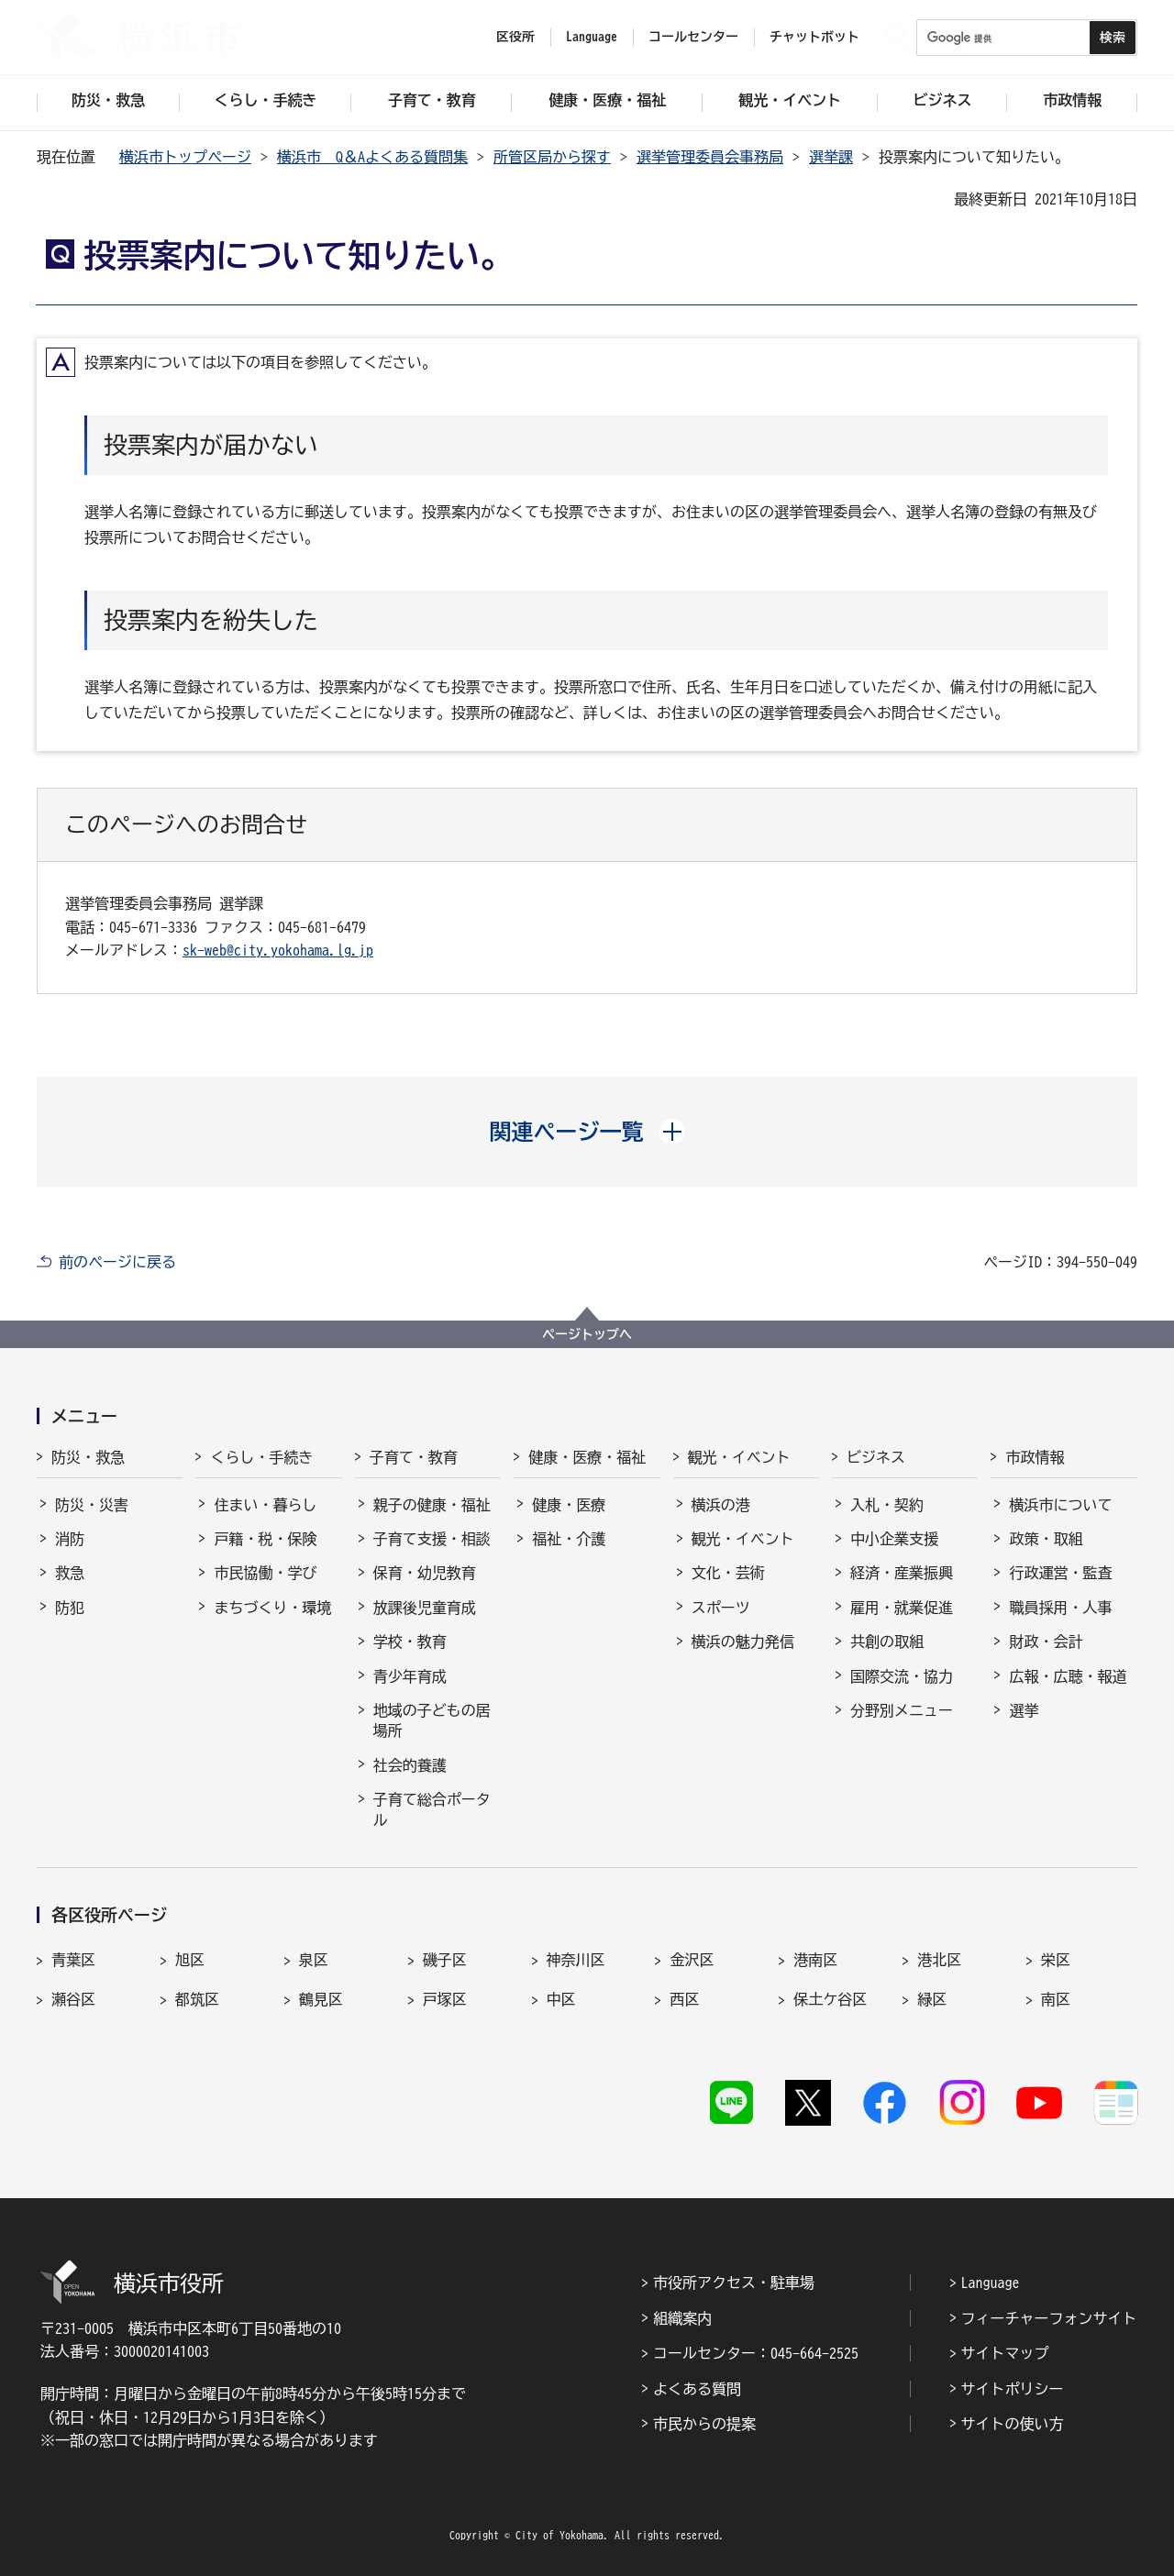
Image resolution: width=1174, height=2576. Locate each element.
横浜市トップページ (185, 156)
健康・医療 (568, 1505)
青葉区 (73, 1959)
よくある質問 (697, 2389)
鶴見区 (321, 1999)
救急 (69, 1572)
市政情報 (1034, 1457)
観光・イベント (739, 1457)
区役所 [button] (515, 36)
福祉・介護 (568, 1538)
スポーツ (721, 1607)
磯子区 (445, 1959)
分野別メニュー (901, 1710)
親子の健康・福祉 (432, 1505)
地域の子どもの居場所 (432, 1720)
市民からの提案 (704, 2423)
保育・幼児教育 (424, 1572)
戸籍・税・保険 (265, 1538)
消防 (69, 1538)
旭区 (190, 1959)
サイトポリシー (1012, 2389)
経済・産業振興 (901, 1572)
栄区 (1055, 1959)
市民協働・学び (265, 1572)
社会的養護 (410, 1765)
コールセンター (693, 36)
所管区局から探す (552, 156)
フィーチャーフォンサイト (1049, 2318)
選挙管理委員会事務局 (710, 156)
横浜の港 (721, 1505)
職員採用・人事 (1060, 1607)
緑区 (932, 1999)
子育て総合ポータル (432, 1809)
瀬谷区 (73, 1999)
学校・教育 (410, 1641)
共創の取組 (887, 1641)
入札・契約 (887, 1505)
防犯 (69, 1607)
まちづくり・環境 (272, 1607)
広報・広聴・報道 (1067, 1676)
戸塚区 (445, 1999)
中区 (561, 1999)
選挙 (1023, 1710)
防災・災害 (91, 1505)
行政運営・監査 (1060, 1572)
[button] (587, 1132)
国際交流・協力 (901, 1676)
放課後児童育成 (424, 1607)
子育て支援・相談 (432, 1538)
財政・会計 (1045, 1641)
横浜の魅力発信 (743, 1641)
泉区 (313, 1959)
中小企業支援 (894, 1538)
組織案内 (682, 2318)
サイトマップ (1005, 2353)
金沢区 (692, 1959)
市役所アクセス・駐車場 (733, 2282)
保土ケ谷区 (830, 1999)
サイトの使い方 (1012, 2423)
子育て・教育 (414, 1457)
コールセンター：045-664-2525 (755, 2353)
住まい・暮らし (265, 1505)
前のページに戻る (117, 1262)
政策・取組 (1045, 1538)
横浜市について (1060, 1505)
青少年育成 (410, 1676)
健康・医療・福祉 (587, 1457)
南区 (1055, 1999)
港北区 (939, 1959)
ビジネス (876, 1457)
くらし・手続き (261, 1457)
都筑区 (197, 1999)
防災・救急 (88, 1457)
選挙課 (831, 156)
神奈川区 (576, 1959)
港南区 (815, 1959)
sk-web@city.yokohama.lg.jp (278, 950)
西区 (684, 1999)
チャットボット (814, 36)
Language (990, 2282)
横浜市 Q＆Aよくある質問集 (372, 156)
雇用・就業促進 (901, 1607)
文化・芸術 (728, 1572)
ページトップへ (587, 1334)
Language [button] (591, 36)
